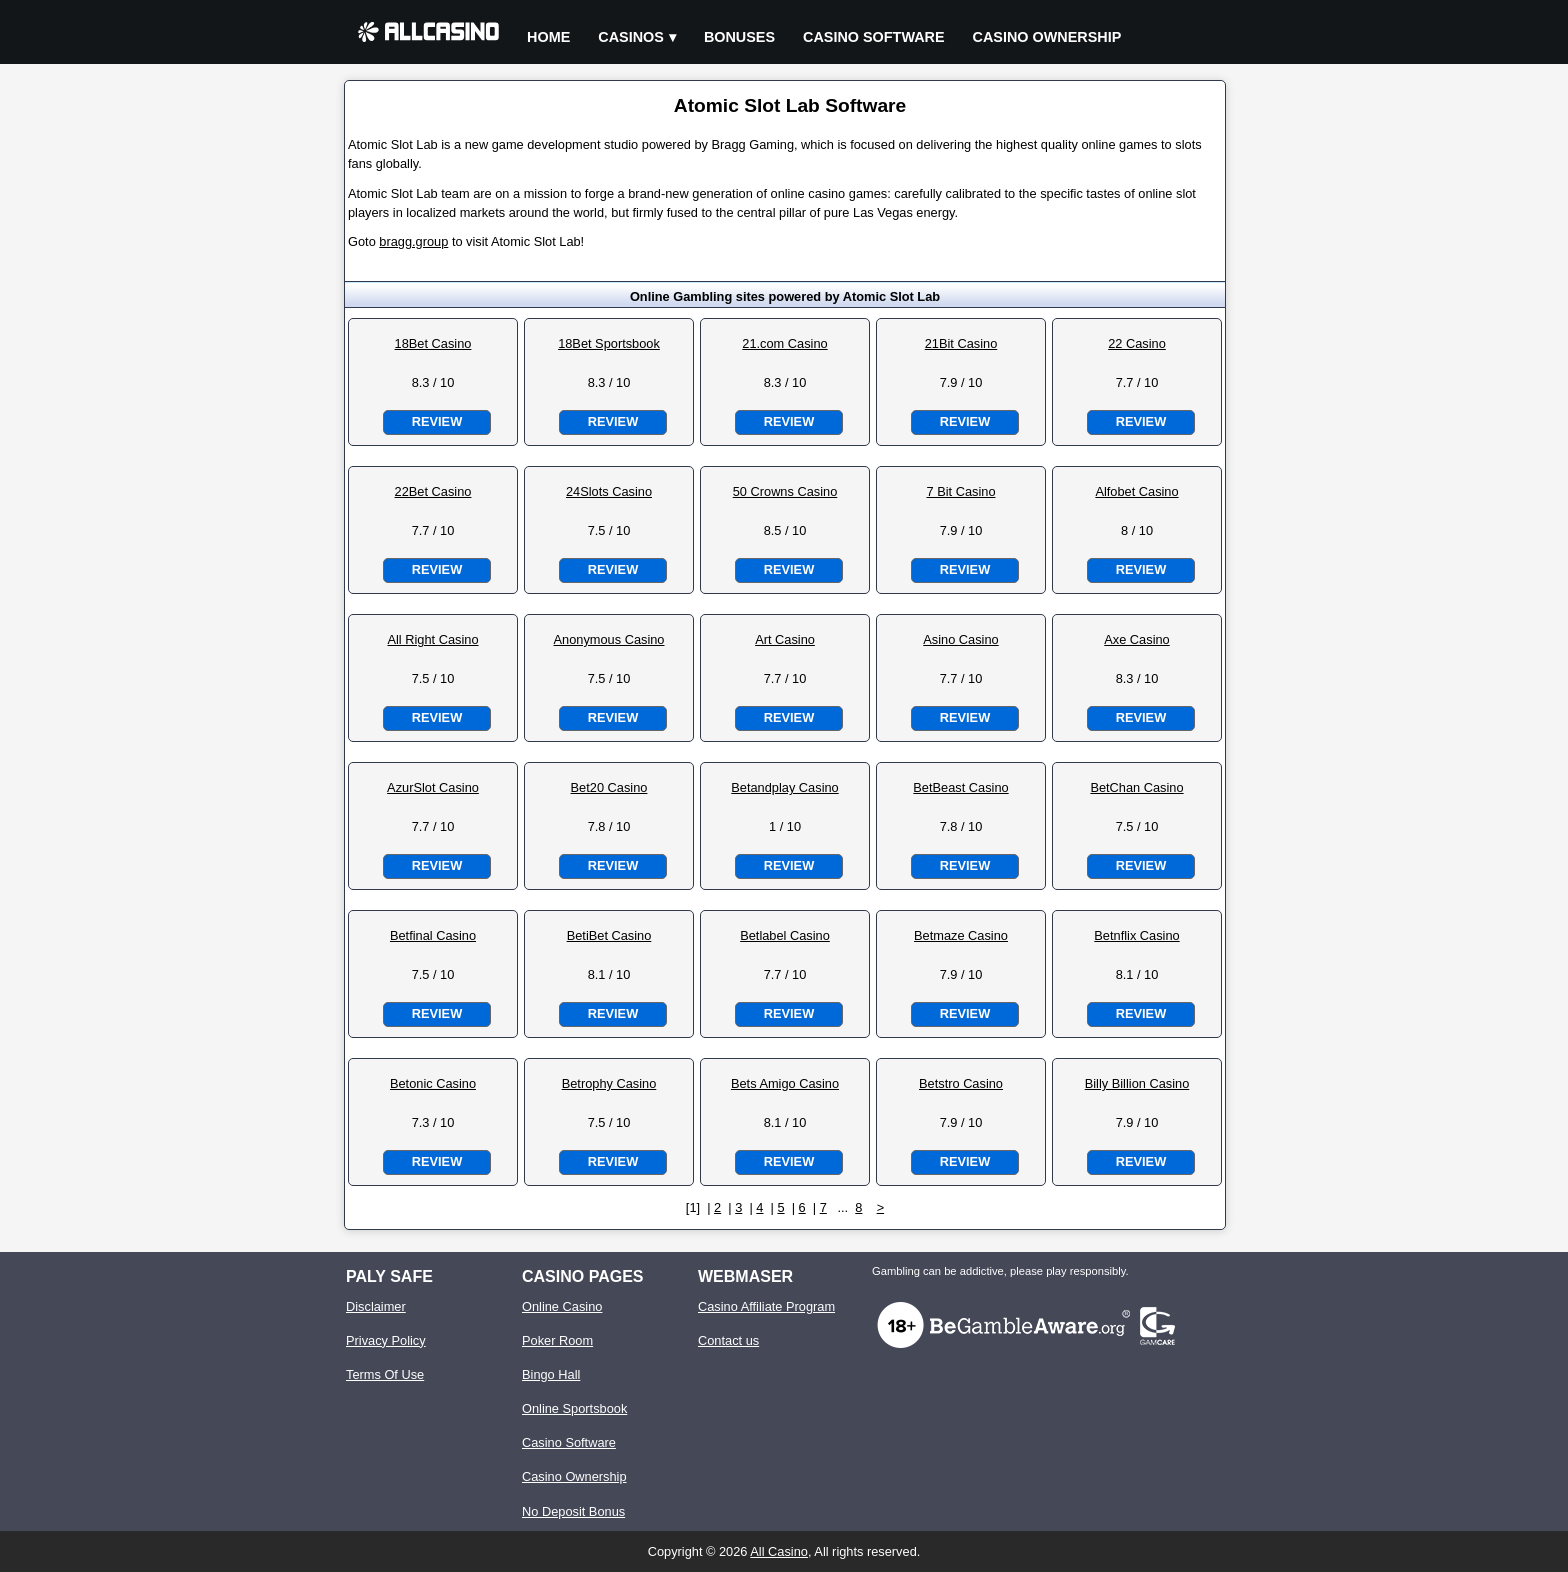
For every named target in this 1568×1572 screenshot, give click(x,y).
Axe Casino (1136, 639)
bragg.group (413, 241)
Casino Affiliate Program (766, 1306)
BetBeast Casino (960, 787)
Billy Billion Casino (1137, 1083)
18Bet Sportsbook (609, 343)
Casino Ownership (1047, 37)
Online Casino (562, 1306)
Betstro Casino (961, 1083)
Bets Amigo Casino (785, 1083)
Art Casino (785, 639)
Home (548, 37)
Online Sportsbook (574, 1408)
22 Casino (1137, 343)
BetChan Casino (1136, 787)
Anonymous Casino (609, 639)
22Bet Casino (433, 491)
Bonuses (739, 37)
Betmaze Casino (961, 935)
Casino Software (874, 37)
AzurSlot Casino (433, 787)
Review (437, 421)
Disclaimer (376, 1306)
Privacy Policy (386, 1340)
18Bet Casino (433, 343)
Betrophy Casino (609, 1083)
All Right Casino (432, 639)
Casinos (631, 37)
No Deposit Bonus (573, 1511)
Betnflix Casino (1136, 935)
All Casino (779, 1551)
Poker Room (557, 1340)
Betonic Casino (433, 1083)
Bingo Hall (551, 1374)
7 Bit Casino (961, 491)
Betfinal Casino (433, 935)
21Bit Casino (961, 343)
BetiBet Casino (609, 935)
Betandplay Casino (784, 787)
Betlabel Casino (785, 935)
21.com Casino (784, 343)
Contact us (728, 1340)
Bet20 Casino (609, 787)
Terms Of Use (385, 1374)
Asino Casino (960, 639)
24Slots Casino (609, 491)
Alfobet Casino (1136, 491)
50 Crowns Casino (785, 491)
